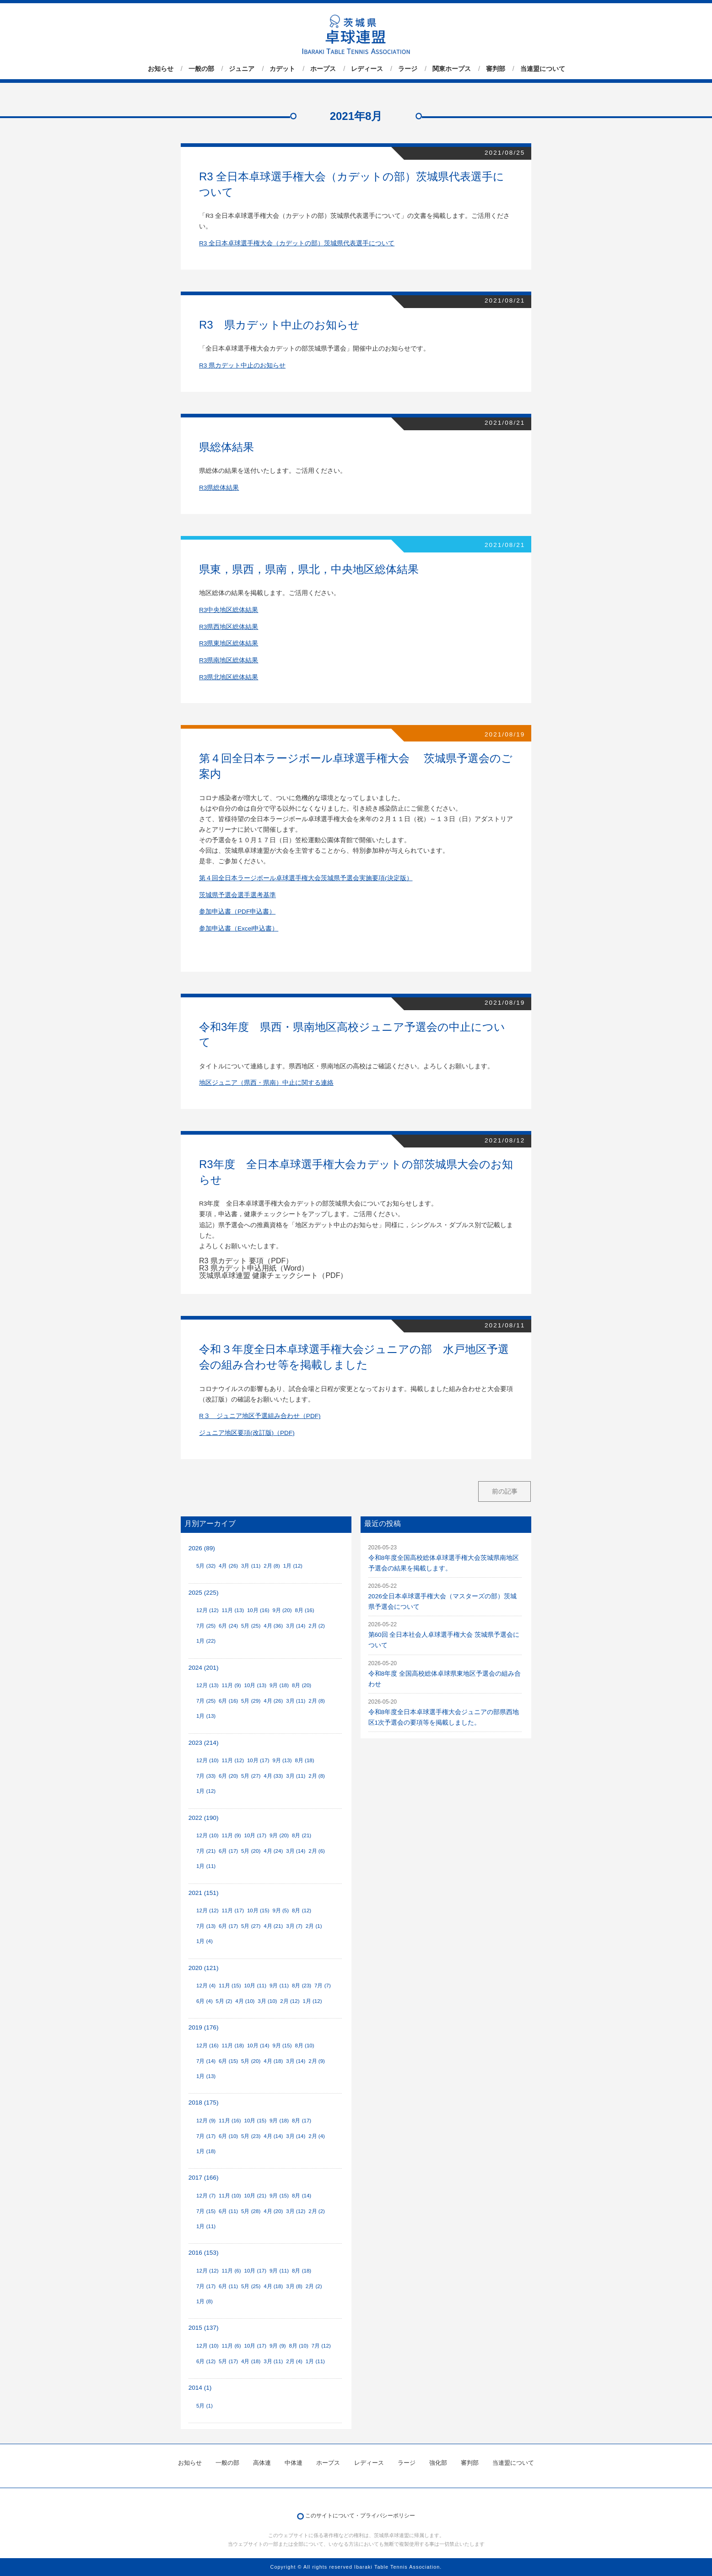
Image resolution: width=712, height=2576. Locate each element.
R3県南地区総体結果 (228, 660)
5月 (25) (250, 1626)
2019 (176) (204, 2027)
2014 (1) (200, 2387)
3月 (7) (294, 1926)
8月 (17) (301, 2120)
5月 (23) (250, 2136)
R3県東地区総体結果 (228, 643)
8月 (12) (301, 1910)
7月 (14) (206, 2061)
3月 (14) (295, 1626)
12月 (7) (206, 2195)
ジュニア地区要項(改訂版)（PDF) (247, 1432)
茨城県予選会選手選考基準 (237, 895)
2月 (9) (316, 2061)
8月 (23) (301, 1985)
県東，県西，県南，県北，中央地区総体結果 (309, 569)
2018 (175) (204, 2102)
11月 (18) (232, 2045)
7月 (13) (206, 1926)
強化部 (438, 2462)
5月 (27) (250, 1776)
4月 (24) (273, 1851)
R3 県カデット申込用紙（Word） (253, 1268)
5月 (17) (228, 2361)
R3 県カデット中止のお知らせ (242, 365)
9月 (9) (278, 2346)
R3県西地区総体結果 (228, 626)
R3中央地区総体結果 (228, 609)
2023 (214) (204, 1742)
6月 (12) (206, 2361)
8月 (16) (304, 1610)
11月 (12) (232, 1760)
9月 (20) (281, 1610)
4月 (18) (273, 2061)
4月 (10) (244, 2001)
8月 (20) (301, 1685)
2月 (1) (314, 1926)
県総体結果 (226, 447)
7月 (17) (206, 2136)
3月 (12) (295, 2211)
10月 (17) (258, 1760)
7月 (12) (321, 2346)
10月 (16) (258, 1610)
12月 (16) (207, 2045)
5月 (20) (250, 1851)
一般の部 (201, 68)
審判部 (495, 68)
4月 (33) (273, 1776)
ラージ (407, 68)
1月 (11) (206, 1866)
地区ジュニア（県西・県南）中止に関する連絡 (266, 1082)
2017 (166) (204, 2177)
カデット (282, 68)
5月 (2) (224, 2001)
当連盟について (542, 68)
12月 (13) (207, 1685)
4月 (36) (273, 1626)
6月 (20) (228, 1776)
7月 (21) (206, 1851)
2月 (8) (272, 1566)
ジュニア (241, 68)
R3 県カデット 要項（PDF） (246, 1261)
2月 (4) (316, 2136)
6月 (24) (228, 1626)
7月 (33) (206, 1776)
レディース (367, 68)
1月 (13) (206, 1716)
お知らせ (160, 68)
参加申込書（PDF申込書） (237, 911)
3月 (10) (267, 2001)
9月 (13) (281, 1760)
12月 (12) (207, 1610)
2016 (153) (204, 2252)
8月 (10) (304, 2045)
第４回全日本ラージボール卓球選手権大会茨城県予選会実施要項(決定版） (306, 878)
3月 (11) (250, 1566)
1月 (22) (206, 1641)
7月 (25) (206, 1626)
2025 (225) (204, 1592)
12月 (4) (206, 1985)
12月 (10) (207, 1760)
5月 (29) (250, 1701)
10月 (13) (255, 1685)
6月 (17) (228, 1851)
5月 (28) (250, 2211)
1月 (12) (292, 1566)
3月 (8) (294, 2286)
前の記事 (505, 1491)
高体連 (262, 2462)
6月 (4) (204, 2001)
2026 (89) (202, 1548)
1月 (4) (204, 1941)
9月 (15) (281, 2045)
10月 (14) (258, 2045)
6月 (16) (228, 1701)
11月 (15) (230, 1985)
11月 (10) (230, 2195)
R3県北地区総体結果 (228, 677)
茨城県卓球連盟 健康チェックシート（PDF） (273, 1275)
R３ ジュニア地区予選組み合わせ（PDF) (260, 1415)
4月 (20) (273, 2211)
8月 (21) (301, 1835)
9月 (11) (279, 1985)
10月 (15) (258, 1910)
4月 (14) (273, 2136)
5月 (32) (206, 1566)
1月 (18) (206, 2151)
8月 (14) (301, 2195)
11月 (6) (231, 2270)
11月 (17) (232, 1910)
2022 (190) (204, 1817)
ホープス (323, 68)
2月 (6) (316, 1851)
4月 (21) (273, 1926)
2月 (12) (289, 2001)
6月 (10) (228, 2136)
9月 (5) (280, 1910)
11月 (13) (232, 1610)
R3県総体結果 (219, 487)
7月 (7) (322, 1985)
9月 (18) (279, 1685)
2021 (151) (204, 1892)
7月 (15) (206, 2211)
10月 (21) (255, 2195)
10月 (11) (255, 1985)
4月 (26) (228, 1566)
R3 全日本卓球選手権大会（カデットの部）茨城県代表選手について (296, 243)
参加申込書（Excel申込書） (238, 928)
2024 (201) (204, 1667)
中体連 (293, 2462)
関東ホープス (451, 68)
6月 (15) (228, 2061)
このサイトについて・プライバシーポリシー (360, 2515)
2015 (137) (204, 2327)
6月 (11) (228, 2211)
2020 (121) (204, 1967)
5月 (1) (204, 2405)
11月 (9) (231, 1685)
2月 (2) (316, 1626)
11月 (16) (230, 2120)
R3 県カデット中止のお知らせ (279, 325)
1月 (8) (204, 2301)
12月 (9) (206, 2120)
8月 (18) (304, 1760)
